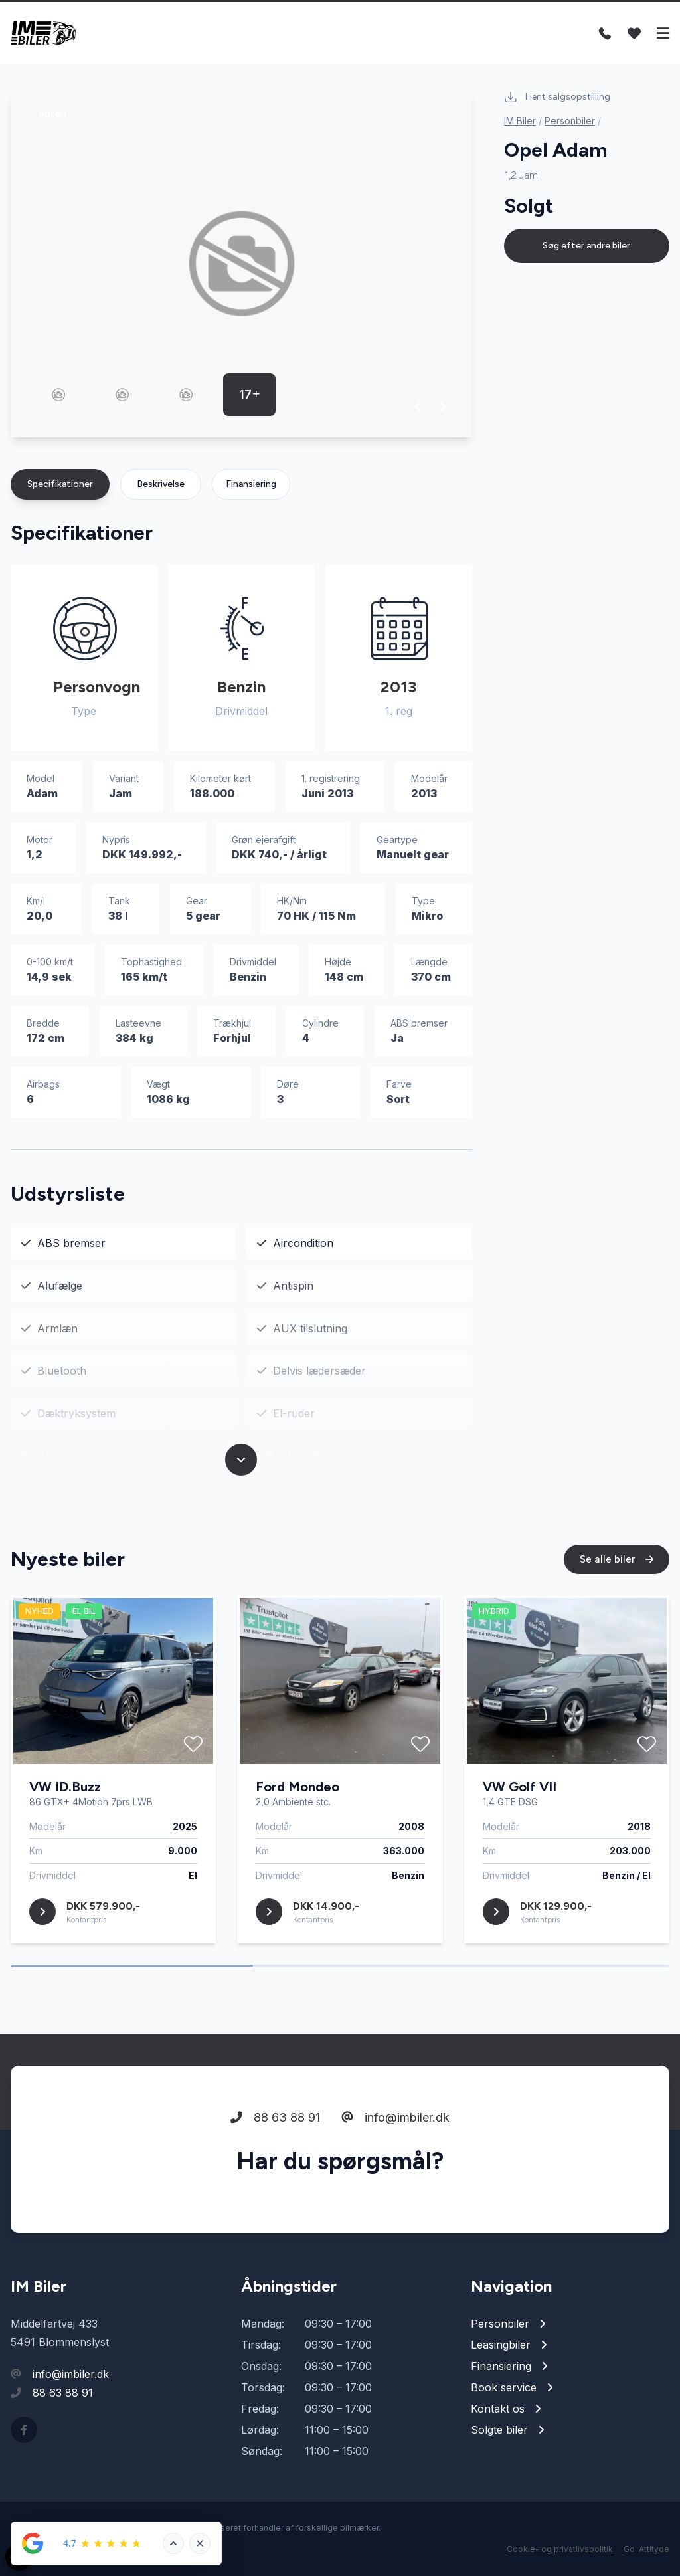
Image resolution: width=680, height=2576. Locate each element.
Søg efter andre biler (586, 245)
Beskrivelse (161, 484)
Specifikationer (60, 484)
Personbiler (570, 120)
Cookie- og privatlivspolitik (560, 2549)
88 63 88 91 (275, 2117)
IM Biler (520, 120)
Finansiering (251, 484)
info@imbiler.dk (395, 2117)
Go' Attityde (646, 2549)
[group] (241, 263)
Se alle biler (616, 1559)
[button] (418, 406)
